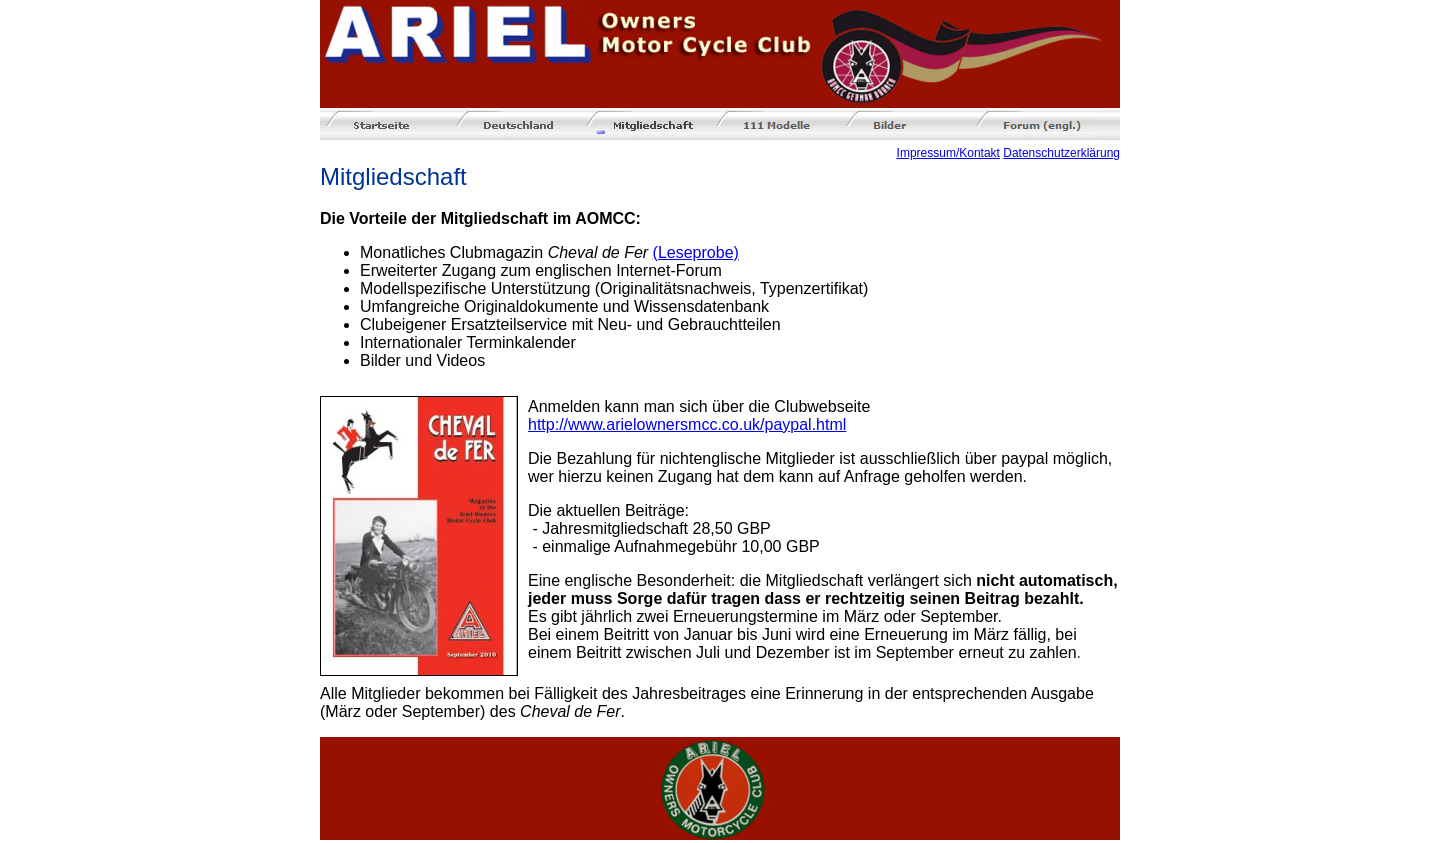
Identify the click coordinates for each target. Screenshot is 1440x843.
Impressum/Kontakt (948, 153)
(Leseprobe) (696, 252)
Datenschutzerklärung (1061, 153)
